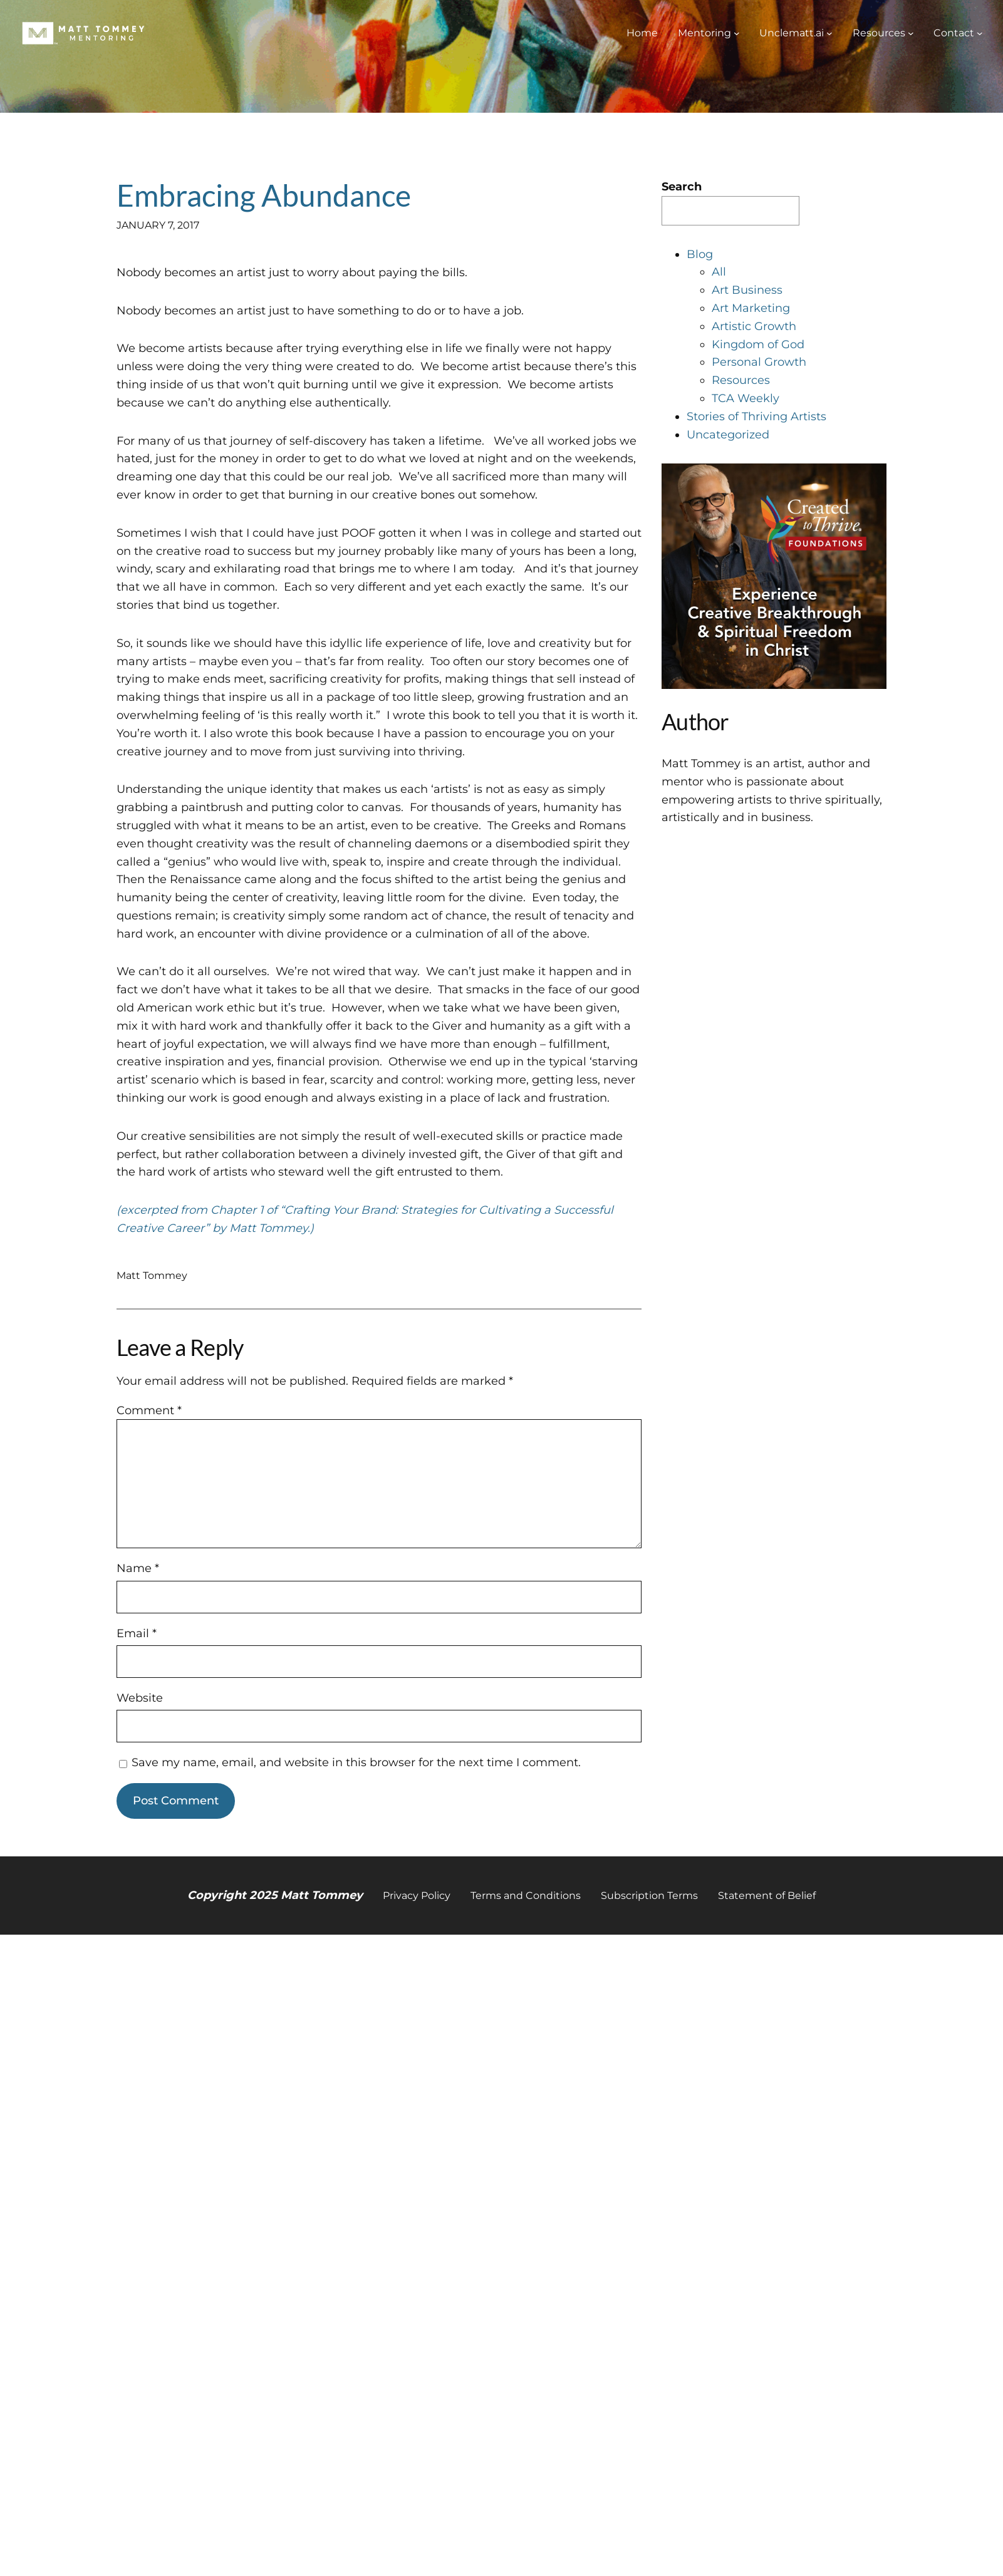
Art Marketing (751, 308)
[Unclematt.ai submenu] (829, 33)
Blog (700, 254)
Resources (741, 380)
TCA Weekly (745, 398)
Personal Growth (759, 362)
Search (682, 187)
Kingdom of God (758, 344)
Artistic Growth (754, 326)
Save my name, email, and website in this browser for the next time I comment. (356, 1762)
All (719, 272)
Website (140, 1698)
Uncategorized (728, 435)
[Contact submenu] (980, 33)
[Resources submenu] (911, 33)
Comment (149, 1410)
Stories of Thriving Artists (756, 416)
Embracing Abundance (264, 195)
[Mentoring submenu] (737, 33)
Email (137, 1633)
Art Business (747, 290)
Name (138, 1568)
